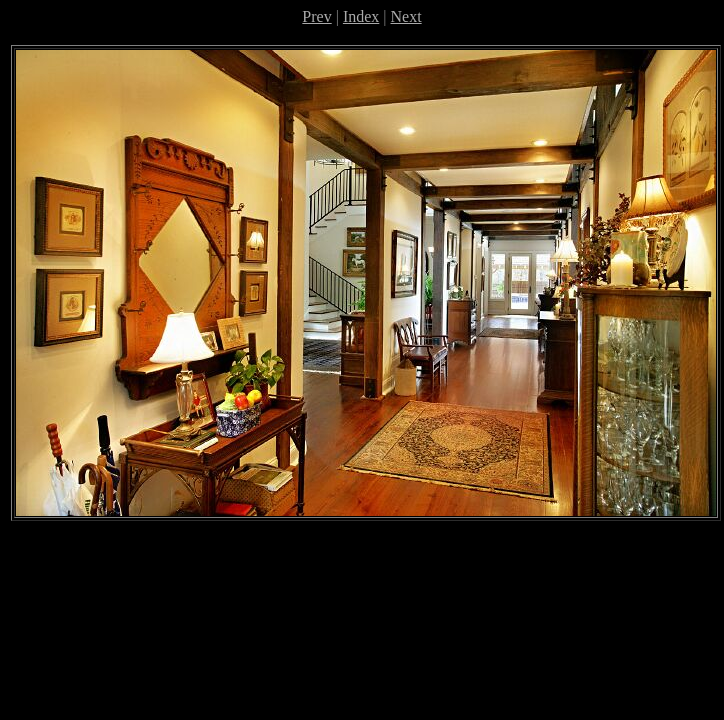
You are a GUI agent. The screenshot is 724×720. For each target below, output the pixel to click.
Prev (316, 16)
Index (361, 16)
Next (406, 16)
